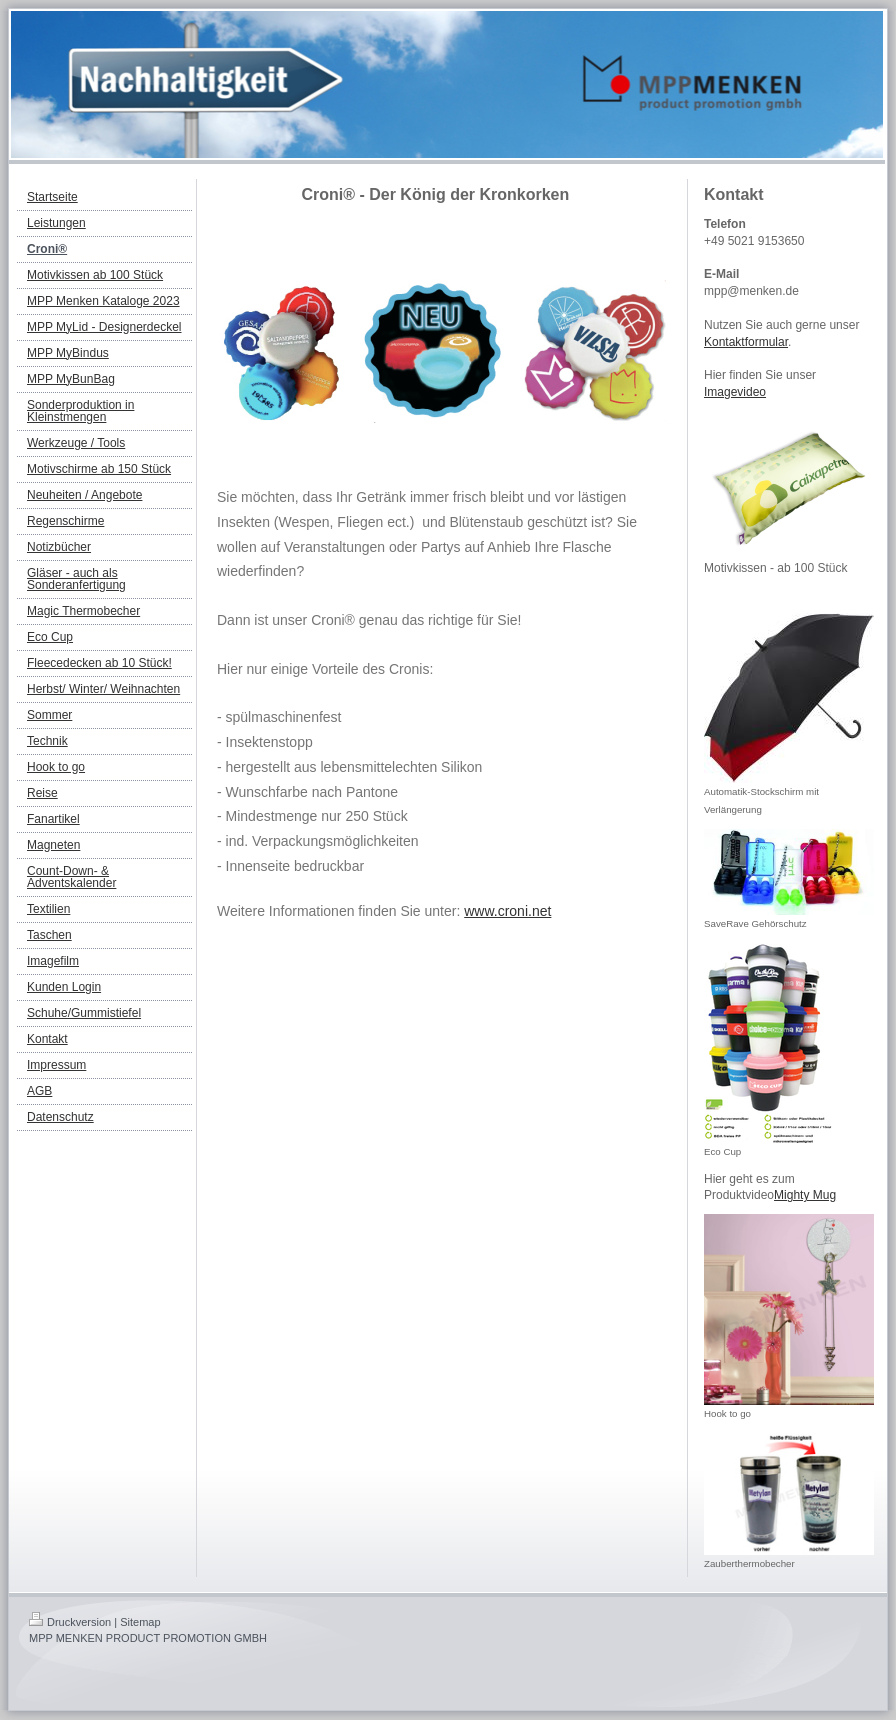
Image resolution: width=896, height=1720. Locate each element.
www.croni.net (507, 911)
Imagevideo (735, 392)
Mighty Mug (805, 1195)
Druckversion (70, 1622)
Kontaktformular (746, 342)
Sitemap (140, 1622)
